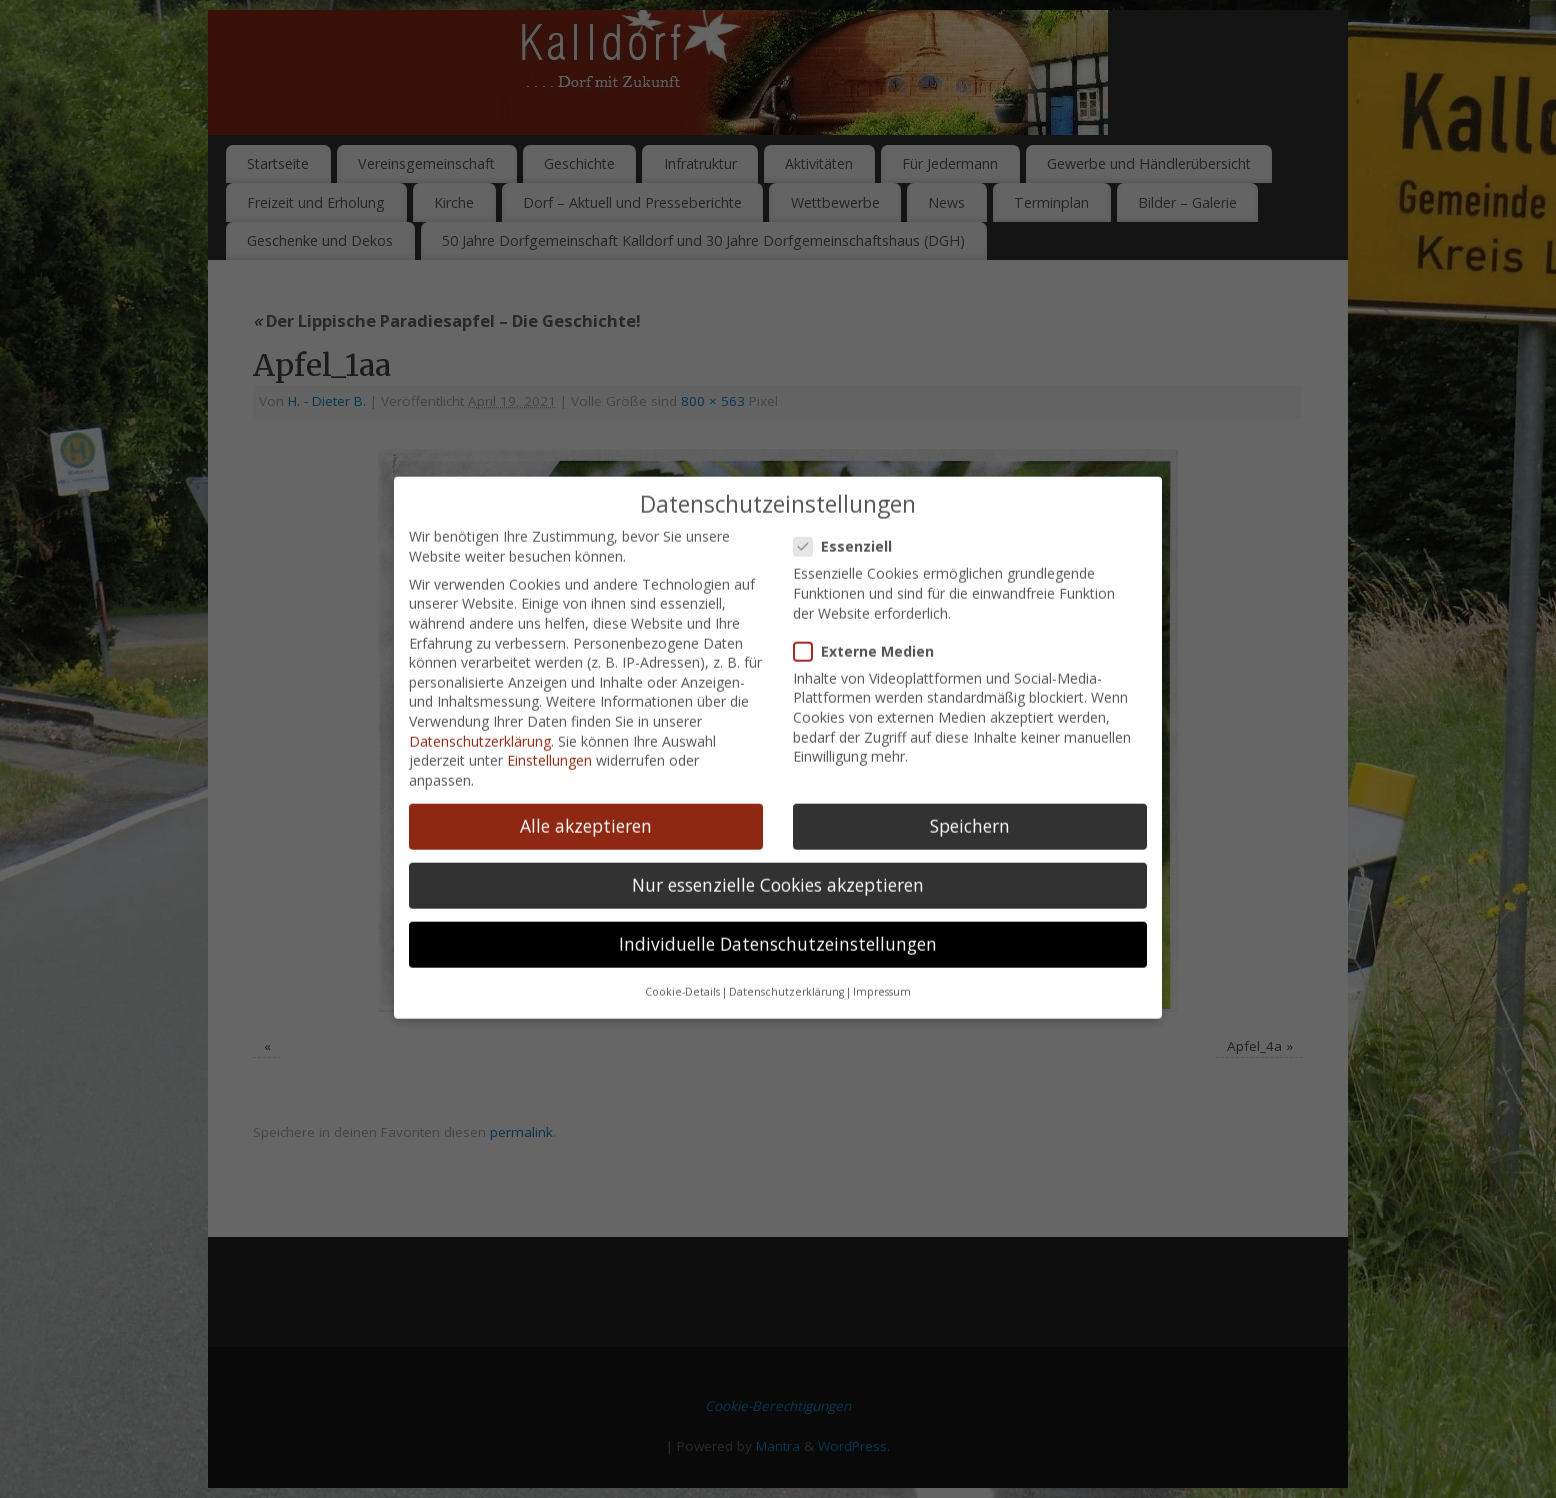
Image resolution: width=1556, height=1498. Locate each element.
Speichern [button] (970, 679)
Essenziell (851, 399)
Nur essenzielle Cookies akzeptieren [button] (778, 738)
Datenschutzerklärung (480, 594)
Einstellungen (549, 613)
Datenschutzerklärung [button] (786, 846)
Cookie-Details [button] (682, 846)
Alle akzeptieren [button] (586, 679)
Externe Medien (872, 504)
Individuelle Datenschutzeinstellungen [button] (778, 797)
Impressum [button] (882, 846)
